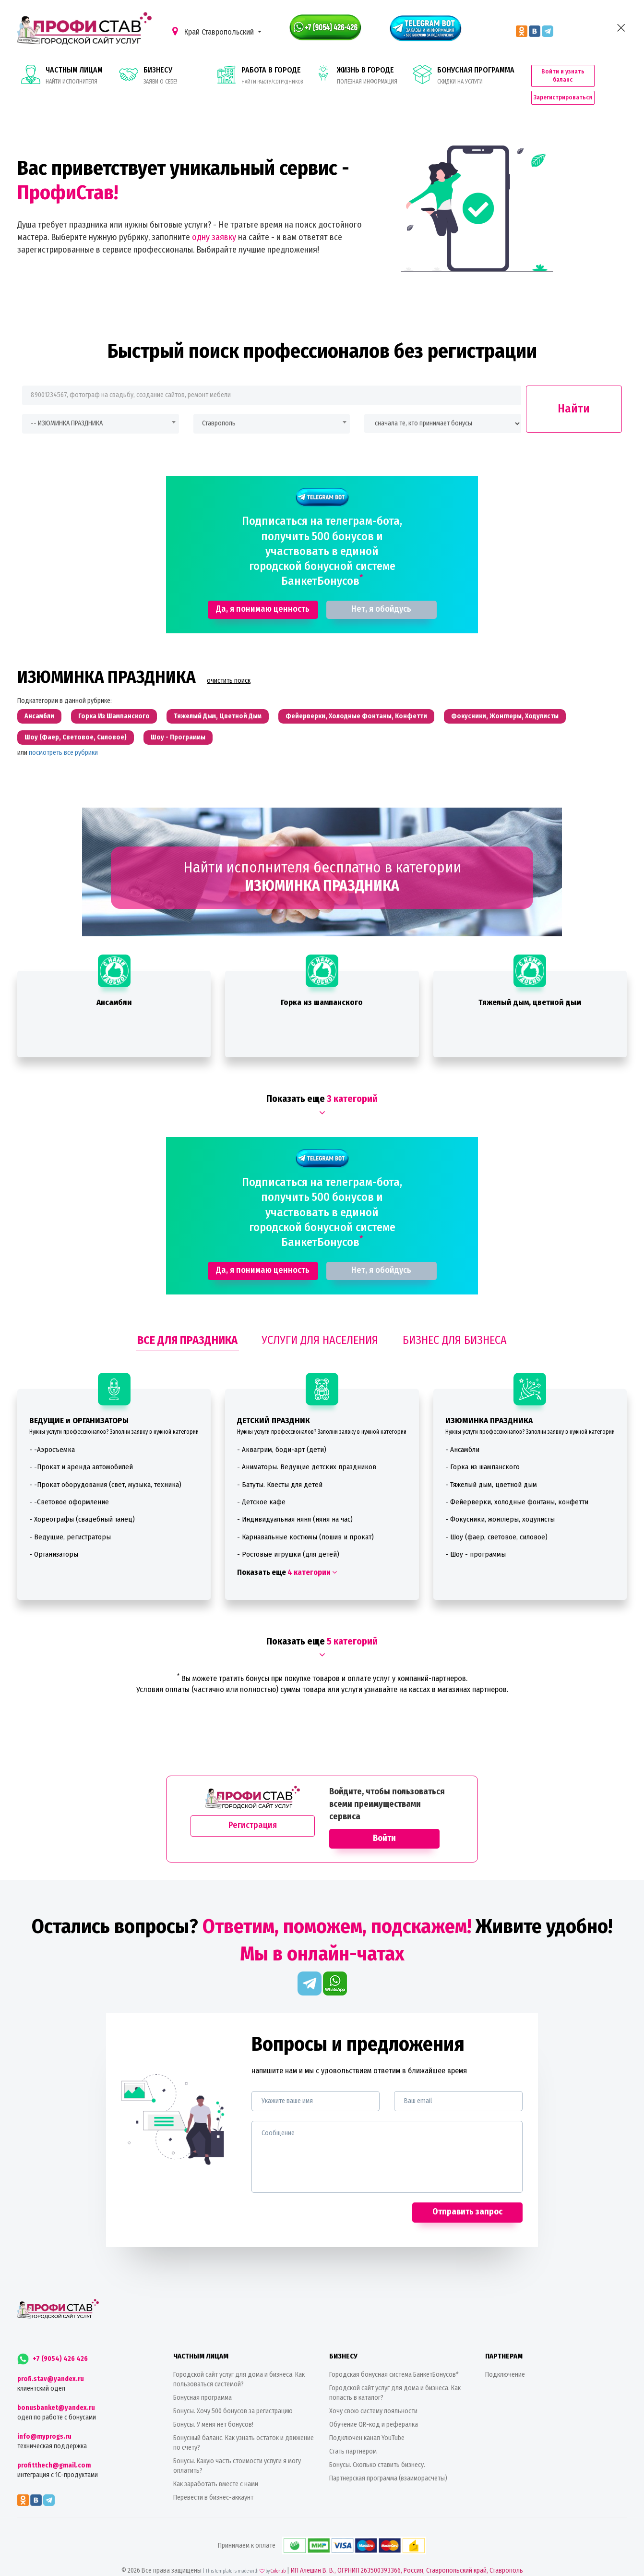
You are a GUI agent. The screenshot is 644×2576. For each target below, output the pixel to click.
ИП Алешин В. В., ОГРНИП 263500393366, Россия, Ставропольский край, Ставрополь (407, 2553)
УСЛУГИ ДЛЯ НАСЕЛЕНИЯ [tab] (320, 1322)
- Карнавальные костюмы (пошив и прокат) (305, 1519)
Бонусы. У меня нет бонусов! (213, 2407)
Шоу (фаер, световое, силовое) (75, 719)
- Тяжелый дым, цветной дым (491, 1466)
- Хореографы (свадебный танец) (82, 1501)
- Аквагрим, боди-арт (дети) (281, 1431)
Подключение (505, 2357)
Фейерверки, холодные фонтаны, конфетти (356, 698)
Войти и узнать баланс (580, 64)
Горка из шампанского (114, 698)
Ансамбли (39, 698)
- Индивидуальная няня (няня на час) (295, 1501)
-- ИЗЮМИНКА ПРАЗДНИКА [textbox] (67, 405)
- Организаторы (53, 1536)
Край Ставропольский (214, 31)
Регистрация (252, 1807)
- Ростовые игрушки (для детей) (288, 1536)
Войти (384, 1819)
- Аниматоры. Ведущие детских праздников (306, 1449)
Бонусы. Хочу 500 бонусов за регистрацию (233, 2393)
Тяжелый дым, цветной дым (218, 698)
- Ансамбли (462, 1431)
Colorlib (278, 2553)
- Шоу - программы (475, 1536)
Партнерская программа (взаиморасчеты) (388, 2460)
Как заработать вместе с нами (215, 2466)
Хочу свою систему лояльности (373, 2393)
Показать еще (287, 1554)
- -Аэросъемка (52, 1431)
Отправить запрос (467, 2194)
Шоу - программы (178, 719)
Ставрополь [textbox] (219, 405)
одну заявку (214, 219)
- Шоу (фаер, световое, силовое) (496, 1519)
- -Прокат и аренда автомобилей (81, 1449)
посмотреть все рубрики (63, 735)
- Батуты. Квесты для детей (279, 1466)
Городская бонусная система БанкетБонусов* (394, 2357)
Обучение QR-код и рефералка (373, 2407)
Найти (574, 390)
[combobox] (100, 405)
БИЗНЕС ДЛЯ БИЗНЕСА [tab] (455, 1322)
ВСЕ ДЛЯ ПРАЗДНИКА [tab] (187, 1322)
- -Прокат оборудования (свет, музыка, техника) (105, 1466)
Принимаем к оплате (322, 2528)
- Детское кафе (261, 1484)
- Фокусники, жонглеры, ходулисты (500, 1501)
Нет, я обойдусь (381, 591)
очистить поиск (228, 663)
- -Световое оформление (69, 1484)
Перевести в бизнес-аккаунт (213, 2480)
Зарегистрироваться (580, 82)
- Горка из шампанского (482, 1449)
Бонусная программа (202, 2380)
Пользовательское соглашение (360, 2567)
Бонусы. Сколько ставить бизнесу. (377, 2447)
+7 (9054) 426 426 (52, 2341)
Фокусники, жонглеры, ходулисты (505, 698)
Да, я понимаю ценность (263, 591)
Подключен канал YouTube (367, 2420)
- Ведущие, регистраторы (70, 1519)
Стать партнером (353, 2434)
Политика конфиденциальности (287, 2567)
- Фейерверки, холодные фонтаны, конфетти (516, 1484)
